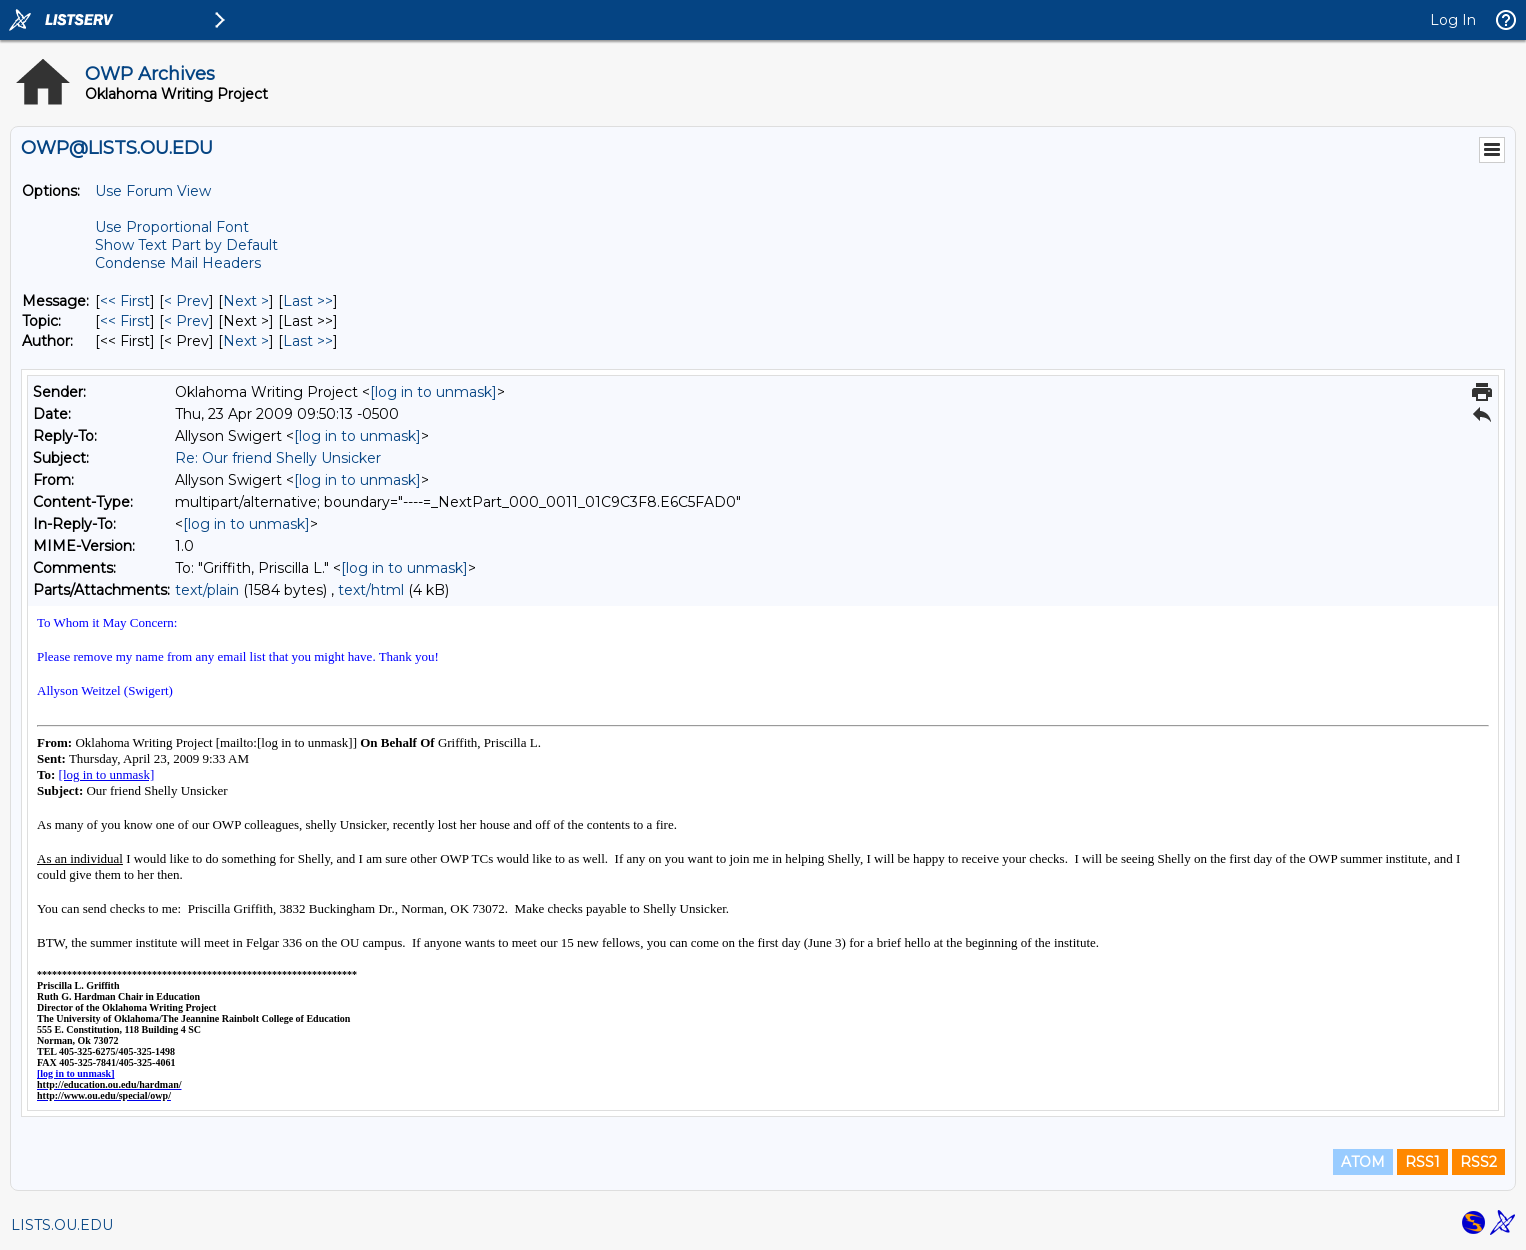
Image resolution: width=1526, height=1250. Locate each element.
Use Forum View (153, 191)
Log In (1453, 20)
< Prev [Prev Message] (186, 301)
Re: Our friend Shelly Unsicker (278, 458)
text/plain (207, 590)
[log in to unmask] (433, 392)
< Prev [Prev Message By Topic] (186, 321)
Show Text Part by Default (186, 245)
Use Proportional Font (172, 227)
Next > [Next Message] (246, 301)
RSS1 (1422, 1162)
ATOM (1363, 1162)
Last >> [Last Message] (308, 301)
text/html (371, 590)
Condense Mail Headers (178, 263)
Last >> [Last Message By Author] (308, 341)
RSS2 (1478, 1162)
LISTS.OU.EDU (62, 1225)
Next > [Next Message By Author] (246, 341)
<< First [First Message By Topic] (125, 321)
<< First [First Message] (125, 301)
